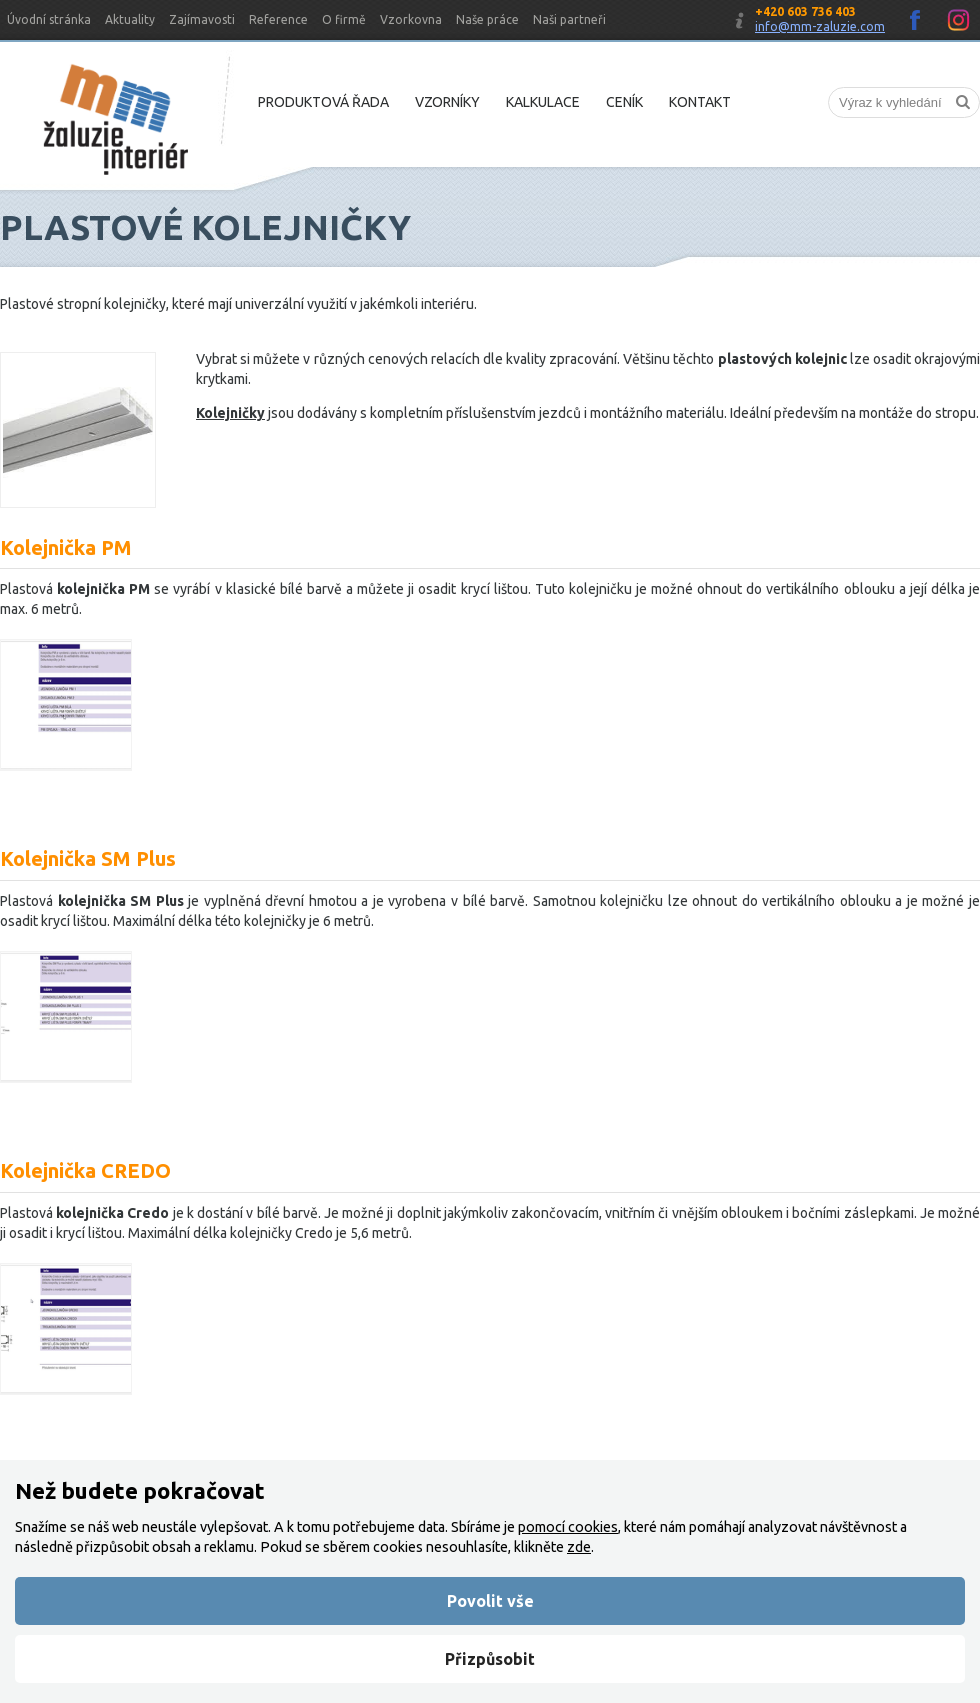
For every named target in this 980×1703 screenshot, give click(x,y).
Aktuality (130, 19)
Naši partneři (569, 19)
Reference (278, 19)
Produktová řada (323, 102)
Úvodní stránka (49, 19)
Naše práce (487, 19)
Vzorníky (447, 102)
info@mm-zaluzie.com (820, 26)
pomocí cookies (568, 1527)
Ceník (624, 102)
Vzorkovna (411, 19)
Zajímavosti (202, 19)
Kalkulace (543, 102)
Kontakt (700, 102)
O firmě (344, 19)
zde (579, 1547)
